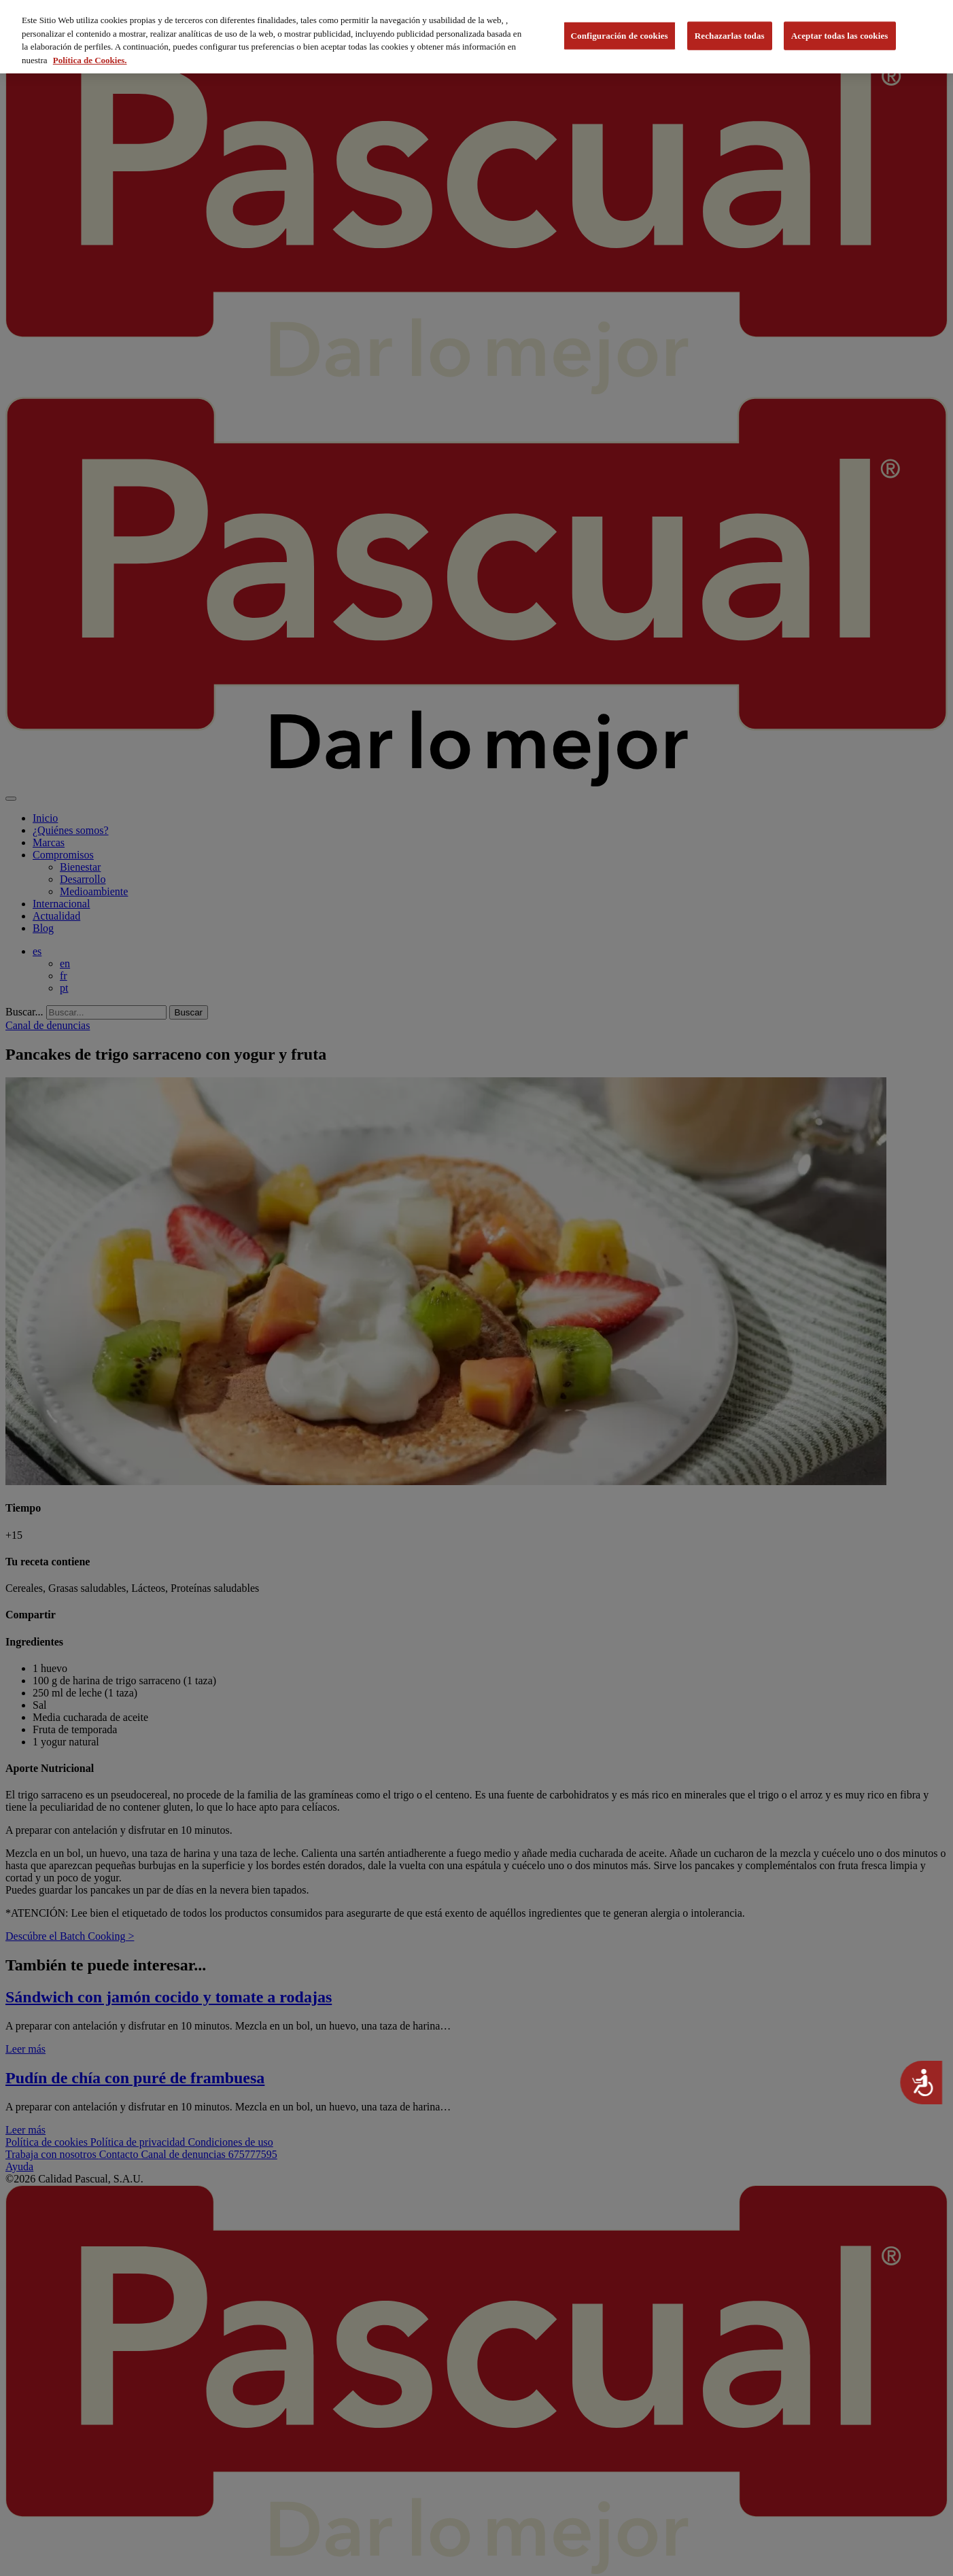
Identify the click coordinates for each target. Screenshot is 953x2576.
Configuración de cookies (619, 36)
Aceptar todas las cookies (839, 36)
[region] (476, 36)
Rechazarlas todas (730, 36)
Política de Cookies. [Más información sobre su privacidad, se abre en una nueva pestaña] (90, 60)
